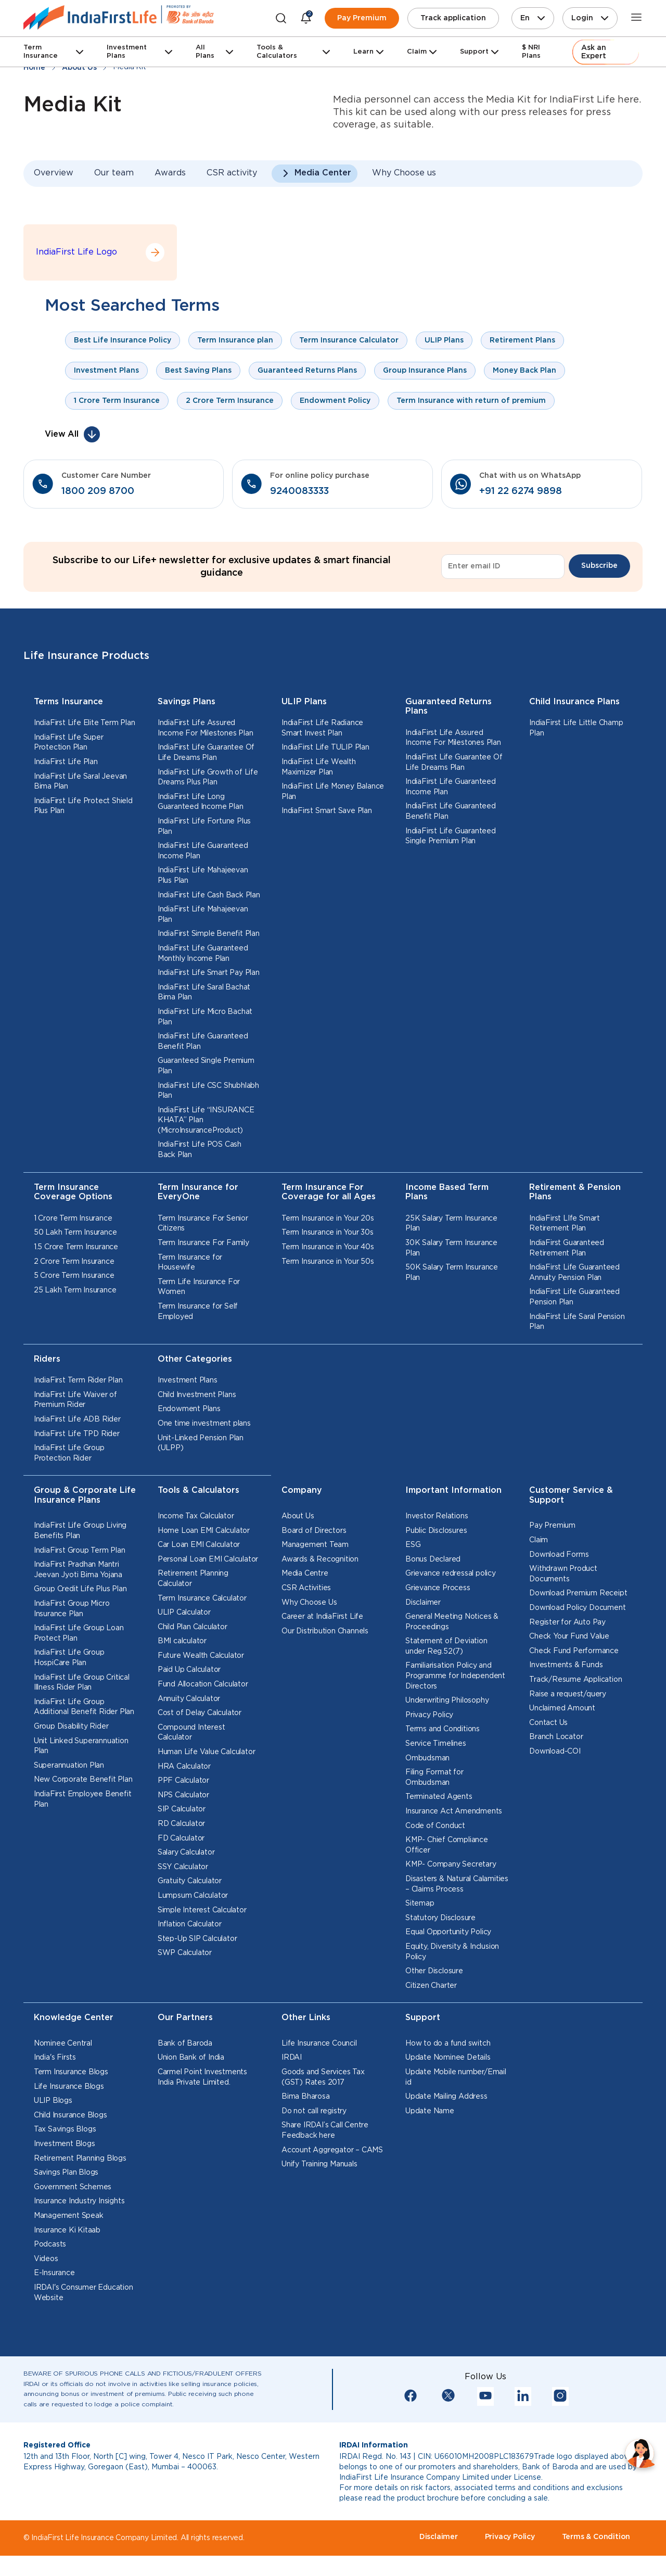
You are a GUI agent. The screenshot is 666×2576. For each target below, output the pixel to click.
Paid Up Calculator (189, 1670)
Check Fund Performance (574, 1651)
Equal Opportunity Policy (448, 1932)
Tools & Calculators (277, 52)
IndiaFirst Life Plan (66, 762)
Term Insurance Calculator (202, 1598)
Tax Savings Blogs (65, 2129)
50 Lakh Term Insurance (75, 1232)
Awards (170, 173)
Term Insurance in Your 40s (327, 1247)
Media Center (322, 173)
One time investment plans (204, 1423)
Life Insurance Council (319, 2043)
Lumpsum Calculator (193, 1896)
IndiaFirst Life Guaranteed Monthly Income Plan (203, 953)
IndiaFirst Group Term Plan (79, 1550)
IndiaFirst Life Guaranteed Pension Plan (574, 1297)
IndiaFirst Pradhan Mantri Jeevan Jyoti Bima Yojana (78, 1570)
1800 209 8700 (97, 491)
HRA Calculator (184, 1766)
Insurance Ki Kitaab (67, 2230)
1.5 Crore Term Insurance (76, 1247)
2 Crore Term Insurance (74, 1262)
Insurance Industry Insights (79, 2201)
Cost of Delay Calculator (199, 1713)
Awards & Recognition (319, 1559)
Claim (417, 52)
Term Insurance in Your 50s (327, 1262)
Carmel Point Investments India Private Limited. (202, 2077)
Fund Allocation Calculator (203, 1684)
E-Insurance (54, 2273)
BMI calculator (182, 1641)
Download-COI (555, 1751)
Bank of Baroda (185, 2043)
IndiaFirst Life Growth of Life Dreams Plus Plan (208, 777)
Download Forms (558, 1555)
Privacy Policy (429, 1715)
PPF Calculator (183, 1781)
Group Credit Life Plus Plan (80, 1589)
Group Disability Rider (71, 1726)
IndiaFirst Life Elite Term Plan (84, 723)
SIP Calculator (182, 1809)
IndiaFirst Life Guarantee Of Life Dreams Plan (206, 752)
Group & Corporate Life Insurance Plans (85, 1495)
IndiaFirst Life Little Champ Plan (576, 728)
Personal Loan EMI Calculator (208, 1559)
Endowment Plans (189, 1409)
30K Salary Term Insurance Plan (451, 1248)
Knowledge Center (73, 2018)
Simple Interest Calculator (202, 1910)
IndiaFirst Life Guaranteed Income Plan (203, 851)
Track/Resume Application (575, 1680)
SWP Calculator (185, 1953)
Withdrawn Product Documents (563, 1574)
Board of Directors (313, 1531)
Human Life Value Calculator (206, 1752)
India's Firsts (55, 2057)
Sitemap (419, 1903)
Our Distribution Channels (324, 1631)
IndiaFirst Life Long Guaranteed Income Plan (201, 802)
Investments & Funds (566, 1665)
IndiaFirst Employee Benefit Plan (83, 1799)
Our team (114, 173)
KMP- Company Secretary (450, 1864)
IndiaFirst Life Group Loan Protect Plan (79, 1633)
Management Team (315, 1545)
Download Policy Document (577, 1608)
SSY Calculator (183, 1867)
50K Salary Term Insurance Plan (451, 1272)
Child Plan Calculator (192, 1627)
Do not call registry (314, 2111)
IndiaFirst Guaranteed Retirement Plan (566, 1248)
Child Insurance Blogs (70, 2115)
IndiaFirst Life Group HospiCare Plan (69, 1657)
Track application (453, 18)
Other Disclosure (434, 1971)
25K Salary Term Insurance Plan (451, 1223)
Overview (53, 173)
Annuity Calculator (189, 1699)
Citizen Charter (431, 1986)
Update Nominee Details (448, 2057)
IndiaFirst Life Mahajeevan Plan (203, 914)
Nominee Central (63, 2043)
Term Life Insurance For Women (199, 1287)
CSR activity (232, 173)
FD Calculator (181, 1838)
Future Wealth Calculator (201, 1656)
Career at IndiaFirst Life (322, 1617)
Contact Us (548, 1723)
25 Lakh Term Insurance (75, 1290)
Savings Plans (186, 702)
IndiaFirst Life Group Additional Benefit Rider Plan (84, 1707)
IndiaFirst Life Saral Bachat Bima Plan (204, 992)
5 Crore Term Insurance (74, 1276)
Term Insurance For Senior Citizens (203, 1223)
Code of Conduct (435, 1826)
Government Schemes (72, 2187)
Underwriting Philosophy (447, 1700)
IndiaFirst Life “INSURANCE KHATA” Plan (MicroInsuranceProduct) (206, 1120)
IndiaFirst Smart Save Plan (326, 811)
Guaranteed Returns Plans (448, 707)
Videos (46, 2259)
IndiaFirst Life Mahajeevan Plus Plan (203, 875)
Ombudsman (427, 1758)
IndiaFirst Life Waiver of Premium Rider (75, 1400)
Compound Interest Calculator (191, 1732)
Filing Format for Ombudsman (434, 1777)
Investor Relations (436, 1516)
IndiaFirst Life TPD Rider (77, 1434)
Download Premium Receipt (578, 1593)
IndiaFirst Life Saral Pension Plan (576, 1322)
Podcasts (50, 2244)
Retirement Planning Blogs (80, 2158)
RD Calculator (181, 1824)
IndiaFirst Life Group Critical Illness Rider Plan (82, 1682)
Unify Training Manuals (319, 2164)
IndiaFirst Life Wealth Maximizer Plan (318, 767)
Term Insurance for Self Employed (198, 1311)
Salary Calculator (186, 1852)
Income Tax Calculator (196, 1516)
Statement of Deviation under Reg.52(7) (446, 1646)
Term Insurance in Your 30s (327, 1232)
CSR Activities (306, 1588)
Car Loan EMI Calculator (199, 1545)
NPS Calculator (183, 1795)
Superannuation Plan (69, 1765)
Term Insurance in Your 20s (327, 1218)
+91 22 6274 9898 (520, 491)
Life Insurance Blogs (69, 2087)
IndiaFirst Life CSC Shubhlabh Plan (208, 1091)
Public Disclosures (436, 1531)
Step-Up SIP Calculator (197, 1939)
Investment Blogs (64, 2144)
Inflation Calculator (190, 1924)
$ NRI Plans (531, 52)
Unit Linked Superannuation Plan (81, 1746)
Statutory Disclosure (440, 1918)
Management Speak (69, 2216)
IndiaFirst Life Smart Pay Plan (209, 973)
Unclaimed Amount (562, 1708)
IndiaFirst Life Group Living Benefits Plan (80, 1530)
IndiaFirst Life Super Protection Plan (69, 742)
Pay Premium (362, 18)
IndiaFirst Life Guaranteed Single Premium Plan (450, 836)
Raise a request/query (567, 1694)
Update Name (429, 2111)
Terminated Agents (438, 1797)
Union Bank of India (191, 2057)
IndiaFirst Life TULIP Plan (325, 747)
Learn (363, 52)
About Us (297, 1516)
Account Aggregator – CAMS (332, 2150)
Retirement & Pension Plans (575, 1192)
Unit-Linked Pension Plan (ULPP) (201, 1443)
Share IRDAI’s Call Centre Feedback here (324, 2130)
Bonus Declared (432, 1559)
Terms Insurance (68, 702)
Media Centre (304, 1573)
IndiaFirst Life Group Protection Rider (69, 1453)
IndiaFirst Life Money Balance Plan (332, 791)
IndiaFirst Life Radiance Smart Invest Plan (322, 728)
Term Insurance (40, 52)
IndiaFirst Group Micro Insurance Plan (72, 1609)
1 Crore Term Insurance (73, 1218)
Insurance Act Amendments (453, 1811)
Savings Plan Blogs (66, 2172)
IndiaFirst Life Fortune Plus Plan (204, 826)
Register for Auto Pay (567, 1622)
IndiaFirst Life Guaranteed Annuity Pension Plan (574, 1272)
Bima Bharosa (305, 2096)
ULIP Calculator (184, 1612)
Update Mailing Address (446, 2096)
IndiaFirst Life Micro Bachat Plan (205, 1017)
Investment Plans (127, 52)
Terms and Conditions (442, 1729)
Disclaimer (423, 1603)
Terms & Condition (596, 2537)
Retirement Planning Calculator (193, 1578)
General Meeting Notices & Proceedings (451, 1622)
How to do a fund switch (447, 2043)
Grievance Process (437, 1588)
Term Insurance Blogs (71, 2072)
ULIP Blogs (53, 2101)
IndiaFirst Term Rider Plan (78, 1380)
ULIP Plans (304, 702)
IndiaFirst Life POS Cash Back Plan (199, 1149)
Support (474, 52)
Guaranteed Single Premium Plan (206, 1066)
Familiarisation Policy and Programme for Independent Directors (455, 1676)
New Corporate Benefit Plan (83, 1779)
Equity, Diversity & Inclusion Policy (452, 1952)
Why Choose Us (309, 1603)
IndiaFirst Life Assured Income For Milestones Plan (205, 728)
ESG (412, 1545)
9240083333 (299, 491)
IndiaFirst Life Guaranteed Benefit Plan (203, 1041)
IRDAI (291, 2057)
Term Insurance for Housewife (190, 1262)
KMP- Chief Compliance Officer (446, 1845)
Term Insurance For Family (203, 1243)
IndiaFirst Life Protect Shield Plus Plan (83, 806)
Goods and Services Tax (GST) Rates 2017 (323, 2077)
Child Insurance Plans (574, 702)
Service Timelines (435, 1744)
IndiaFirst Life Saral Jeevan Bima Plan (80, 781)
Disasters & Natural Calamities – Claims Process (456, 1884)
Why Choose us (404, 173)
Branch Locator (556, 1737)
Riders (47, 1359)
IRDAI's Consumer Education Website (83, 2293)
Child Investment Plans (197, 1395)
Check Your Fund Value (569, 1636)
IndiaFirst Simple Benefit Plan (209, 934)
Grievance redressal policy (450, 1573)
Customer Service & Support (571, 1495)
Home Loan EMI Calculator (204, 1531)
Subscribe (599, 566)
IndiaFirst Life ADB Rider (77, 1419)
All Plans (205, 52)
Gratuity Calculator (190, 1881)
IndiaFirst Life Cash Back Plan (209, 895)
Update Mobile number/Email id (455, 2077)
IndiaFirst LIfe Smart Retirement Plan (564, 1223)
